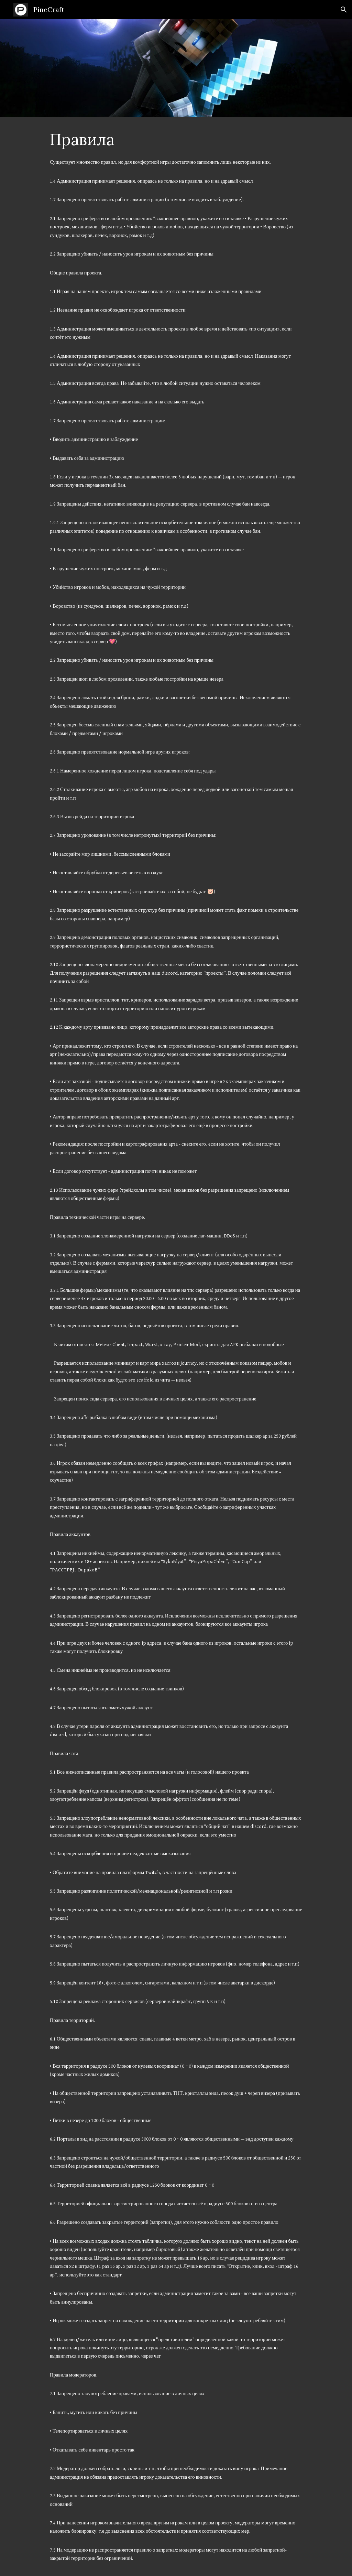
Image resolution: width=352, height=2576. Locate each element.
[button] (344, 9)
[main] (176, 139)
